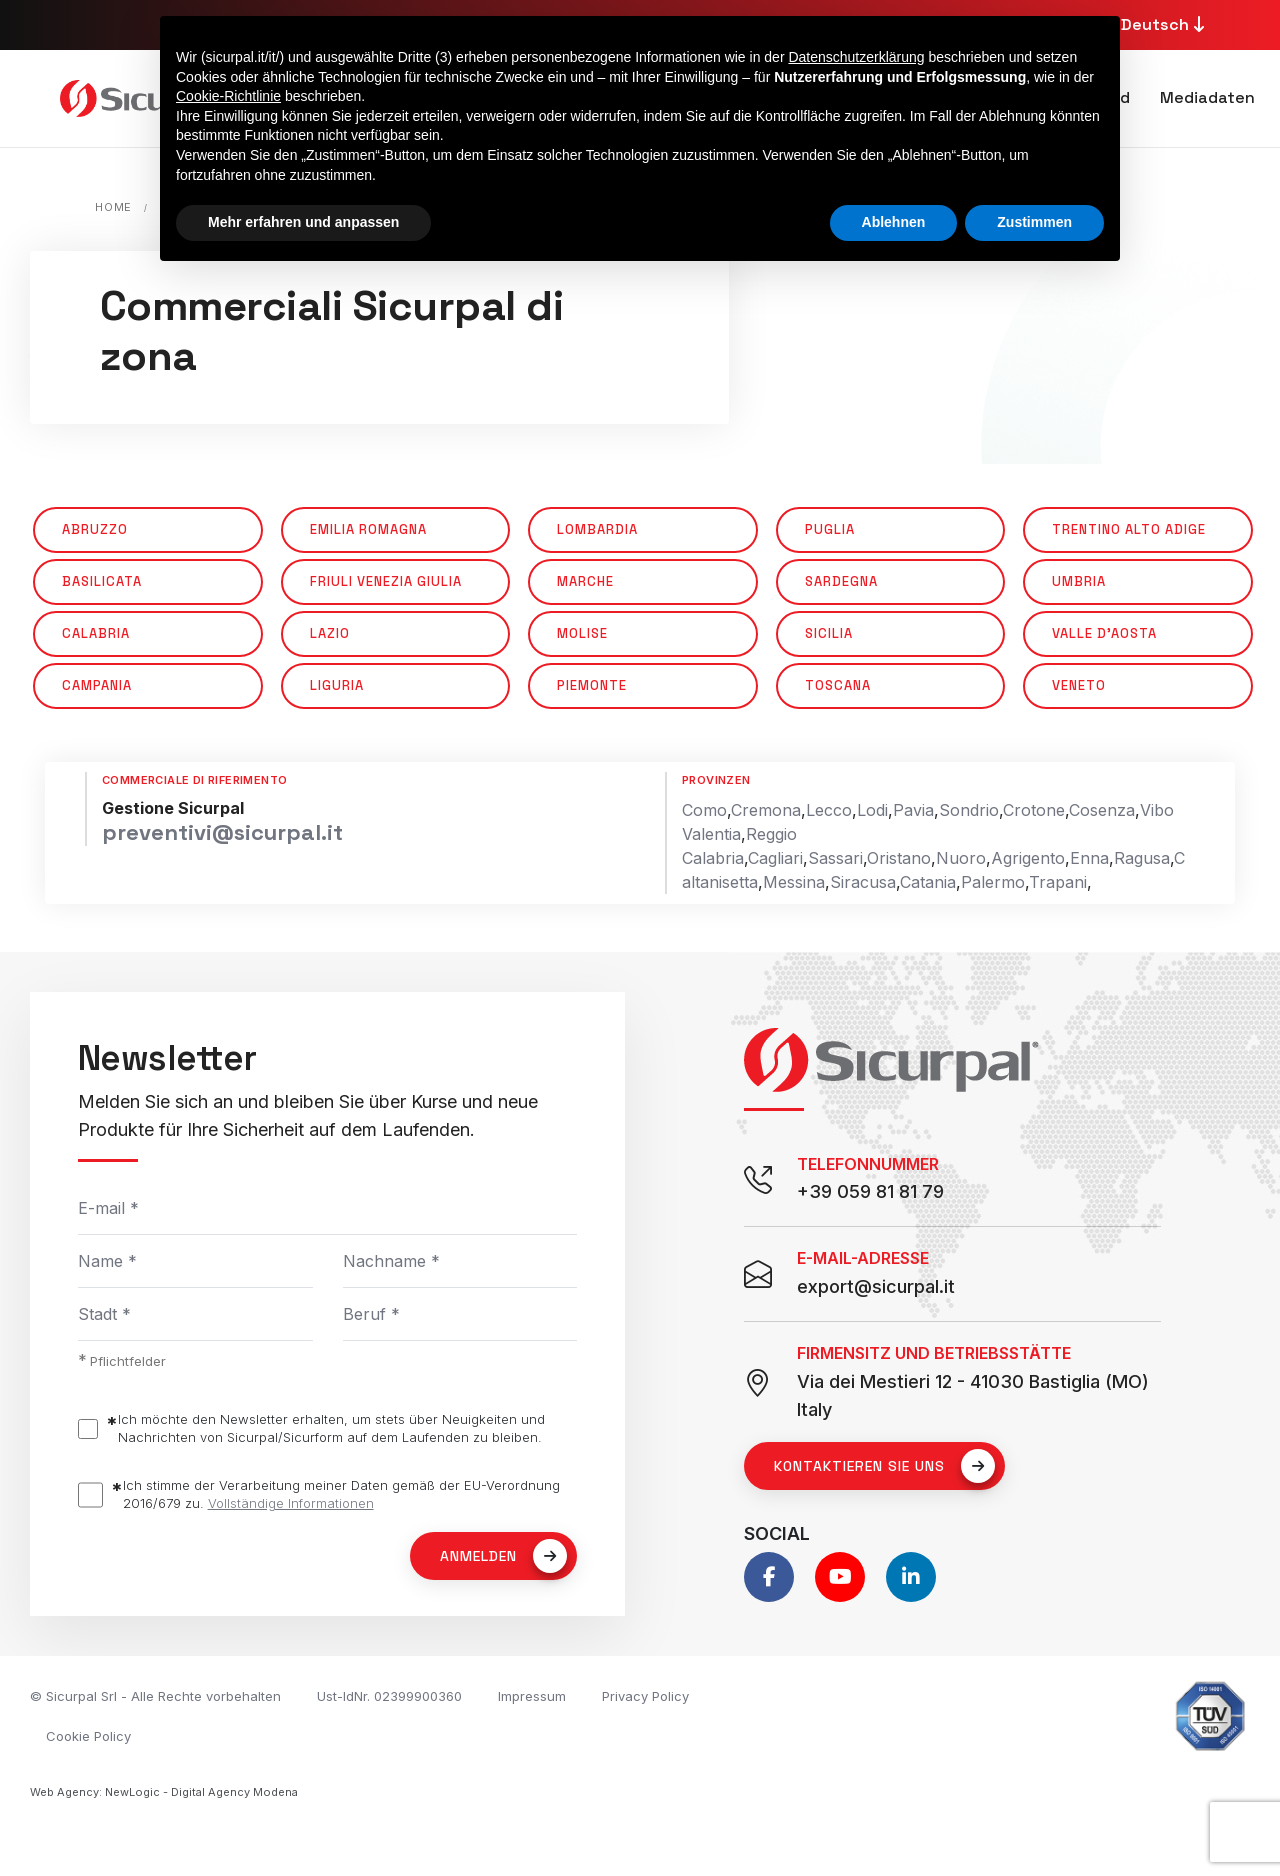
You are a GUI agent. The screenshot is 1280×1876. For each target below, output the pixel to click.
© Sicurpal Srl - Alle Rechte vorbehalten (155, 1696)
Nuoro (961, 858)
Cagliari (775, 858)
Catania (928, 882)
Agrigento (1028, 858)
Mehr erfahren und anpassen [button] (303, 222)
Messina (794, 882)
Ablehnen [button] (894, 222)
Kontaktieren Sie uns (884, 1466)
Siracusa (863, 882)
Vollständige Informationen (291, 1503)
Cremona (766, 810)
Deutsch (1165, 24)
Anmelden (503, 1556)
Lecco (829, 810)
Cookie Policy (88, 1736)
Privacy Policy (645, 1696)
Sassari (835, 858)
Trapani (1058, 882)
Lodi (872, 810)
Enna (1089, 858)
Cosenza (1102, 810)
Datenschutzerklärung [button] (856, 57)
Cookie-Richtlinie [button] (228, 96)
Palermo (993, 882)
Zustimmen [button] (1034, 222)
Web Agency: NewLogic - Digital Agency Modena (164, 1792)
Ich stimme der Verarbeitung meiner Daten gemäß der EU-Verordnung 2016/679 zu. (341, 1494)
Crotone (1034, 810)
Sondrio (969, 810)
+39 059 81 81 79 (870, 1191)
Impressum (532, 1696)
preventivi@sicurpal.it (222, 832)
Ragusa (1142, 858)
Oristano (899, 858)
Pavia (913, 810)
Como (704, 810)
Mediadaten (1207, 97)
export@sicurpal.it (876, 1286)
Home (113, 207)
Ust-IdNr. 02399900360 (389, 1696)
